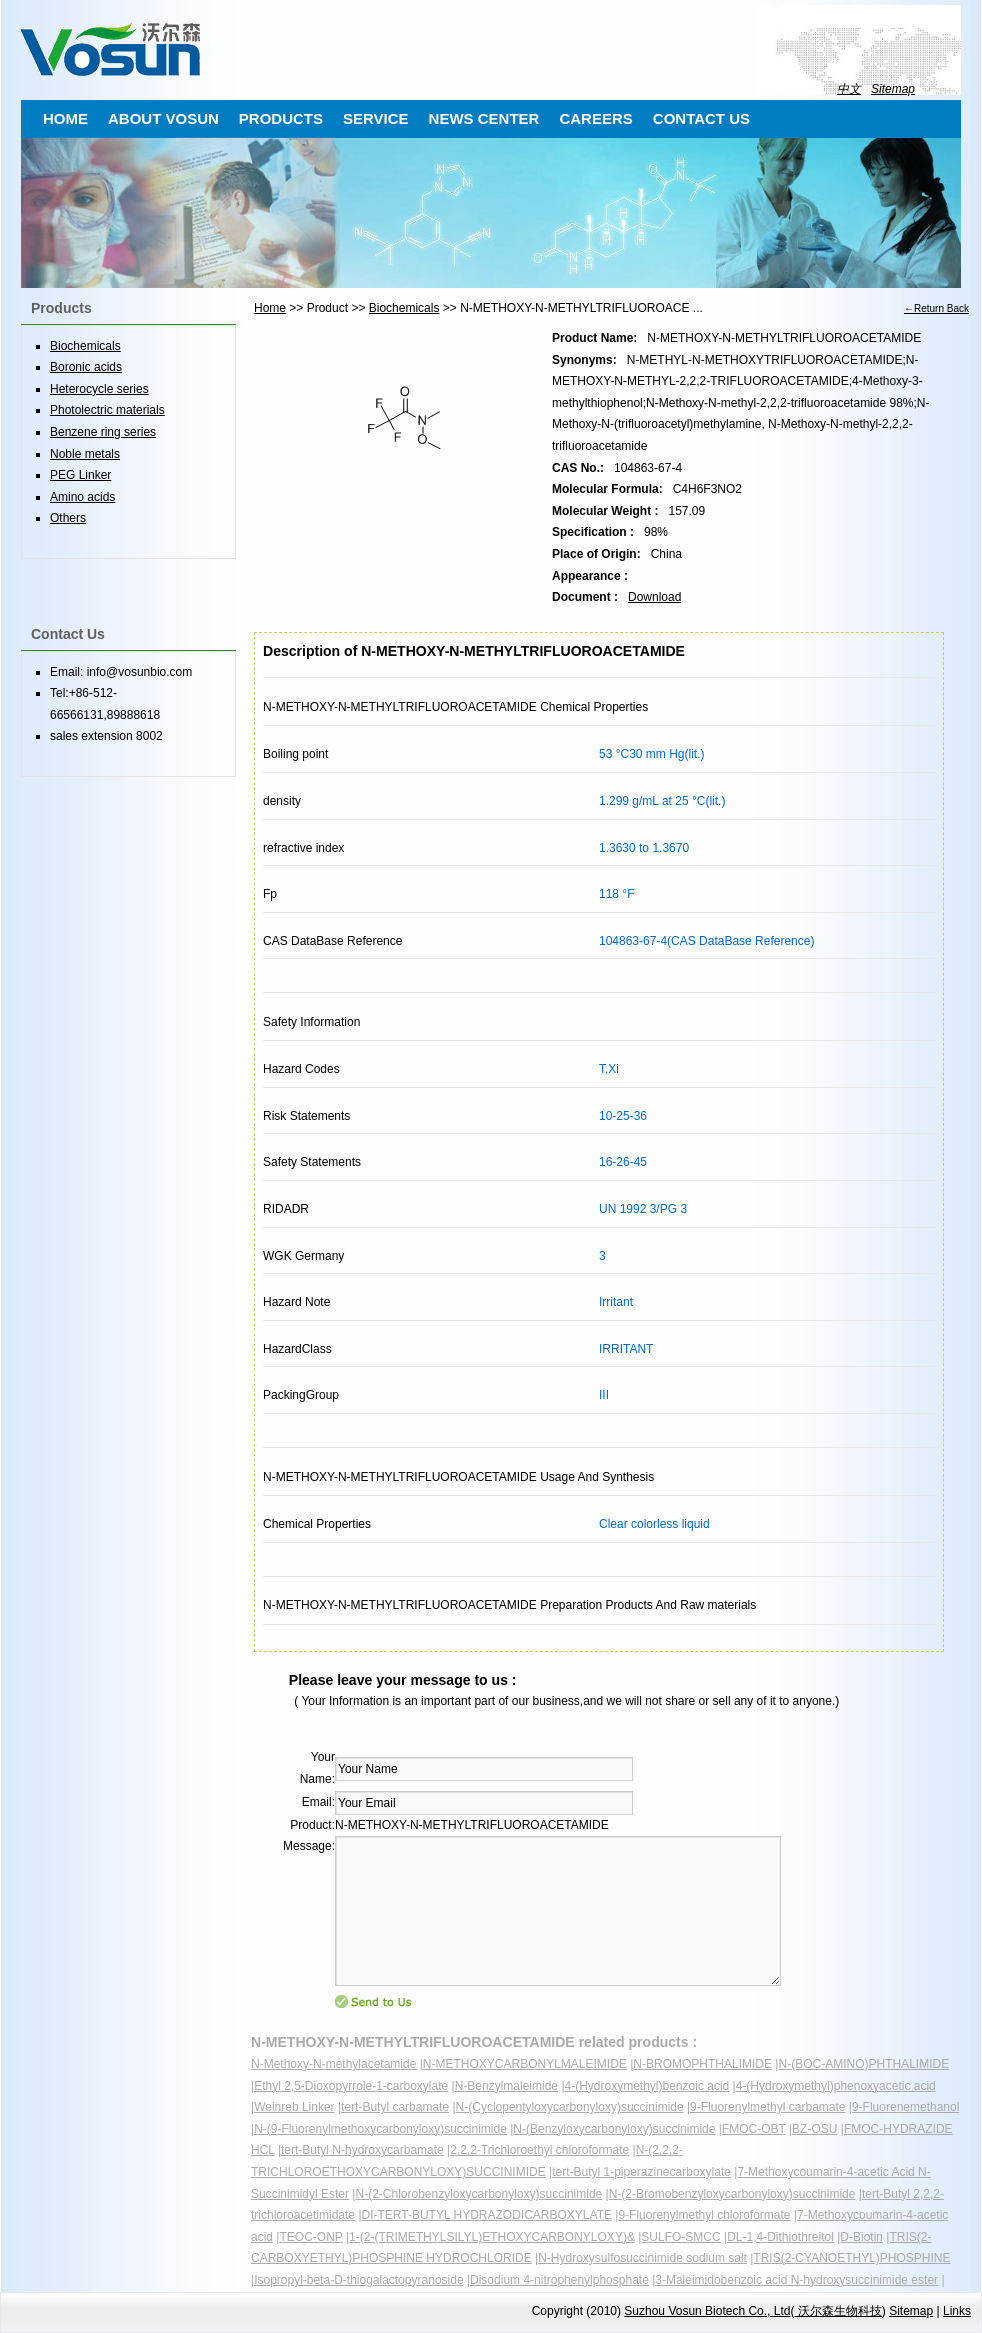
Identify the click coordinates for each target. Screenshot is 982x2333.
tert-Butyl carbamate (395, 2107)
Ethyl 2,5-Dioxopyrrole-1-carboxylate (351, 2086)
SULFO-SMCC (680, 2237)
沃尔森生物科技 (837, 2311)
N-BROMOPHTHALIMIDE (702, 2064)
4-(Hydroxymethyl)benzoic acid (647, 2086)
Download (654, 597)
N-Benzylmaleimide (506, 2086)
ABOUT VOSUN (163, 118)
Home (270, 308)
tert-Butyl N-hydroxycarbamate (362, 2150)
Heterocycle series (99, 389)
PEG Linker (80, 475)
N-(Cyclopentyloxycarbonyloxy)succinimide (570, 2107)
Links (957, 2311)
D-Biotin (861, 2237)
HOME (65, 118)
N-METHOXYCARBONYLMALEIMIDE (525, 2064)
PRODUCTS (281, 118)
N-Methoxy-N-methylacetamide (333, 2064)
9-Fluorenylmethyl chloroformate (704, 2215)
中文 (849, 89)
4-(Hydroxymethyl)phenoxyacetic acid (836, 2086)
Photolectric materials (107, 410)
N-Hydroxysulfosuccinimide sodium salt (642, 2258)
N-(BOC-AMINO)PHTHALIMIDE (863, 2064)
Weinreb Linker (294, 2107)
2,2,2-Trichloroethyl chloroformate (539, 2150)
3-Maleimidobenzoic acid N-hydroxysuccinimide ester (796, 2280)
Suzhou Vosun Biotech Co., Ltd (707, 2311)
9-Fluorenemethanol (905, 2107)
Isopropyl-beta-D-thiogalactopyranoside (358, 2280)
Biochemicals (404, 308)
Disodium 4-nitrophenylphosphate (559, 2280)
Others (68, 518)
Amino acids (82, 497)
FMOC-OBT (754, 2129)
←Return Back (936, 308)
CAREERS (595, 118)
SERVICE (376, 118)
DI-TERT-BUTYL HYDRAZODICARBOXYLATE (487, 2215)
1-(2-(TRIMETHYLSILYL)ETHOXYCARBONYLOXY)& (492, 2237)
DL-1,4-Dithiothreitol (780, 2237)
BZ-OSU (814, 2129)
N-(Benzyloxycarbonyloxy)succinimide (614, 2129)
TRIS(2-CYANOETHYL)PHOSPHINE (851, 2258)
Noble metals (85, 454)
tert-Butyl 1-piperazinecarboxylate (641, 2172)
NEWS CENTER (484, 118)
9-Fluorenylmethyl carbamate (767, 2107)
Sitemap (893, 89)
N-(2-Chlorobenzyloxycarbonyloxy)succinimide (478, 2194)
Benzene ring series (103, 432)
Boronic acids (86, 367)
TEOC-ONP (310, 2237)
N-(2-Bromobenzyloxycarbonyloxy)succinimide (732, 2194)
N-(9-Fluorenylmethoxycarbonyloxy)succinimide (380, 2129)
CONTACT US (701, 118)
